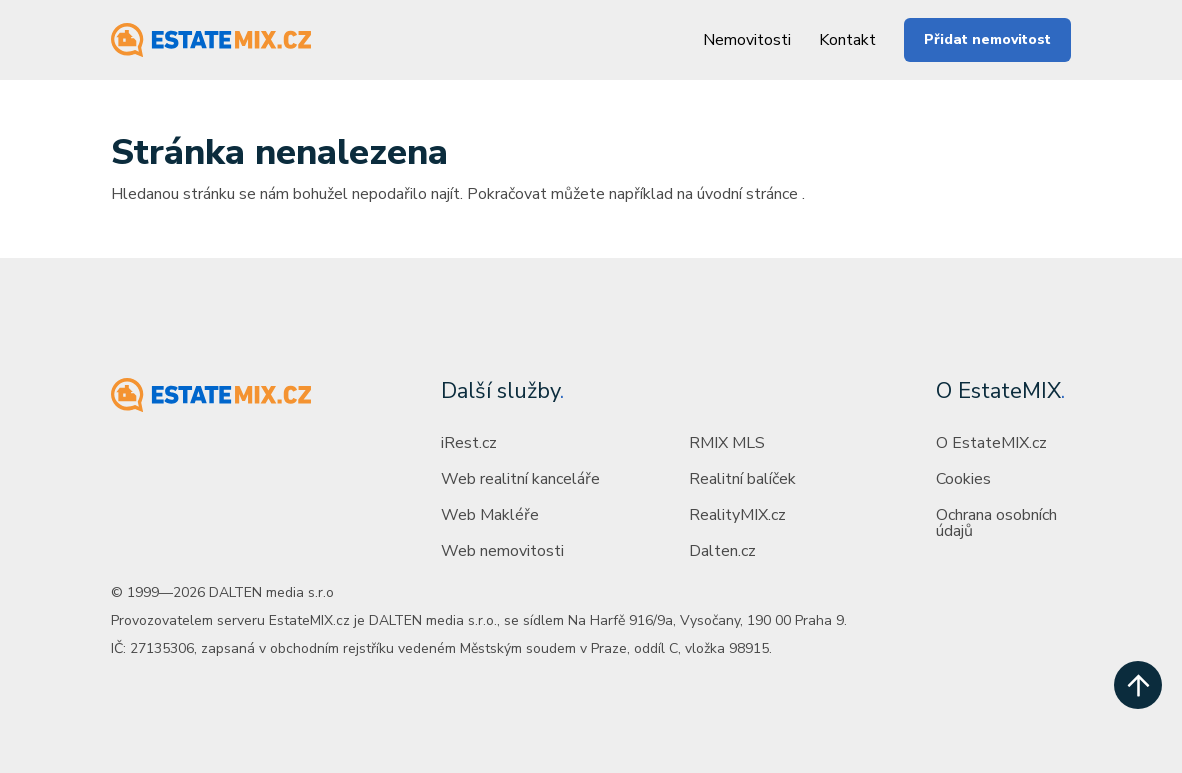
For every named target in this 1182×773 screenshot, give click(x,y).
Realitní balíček (742, 479)
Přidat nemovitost (987, 39)
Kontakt (847, 40)
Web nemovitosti (502, 551)
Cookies (963, 479)
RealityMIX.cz (737, 515)
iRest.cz (469, 443)
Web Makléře (490, 515)
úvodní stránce (747, 194)
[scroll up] (1138, 685)
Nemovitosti (747, 40)
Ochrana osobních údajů (996, 523)
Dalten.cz (722, 551)
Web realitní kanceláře (520, 479)
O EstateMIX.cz (991, 443)
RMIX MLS (727, 443)
